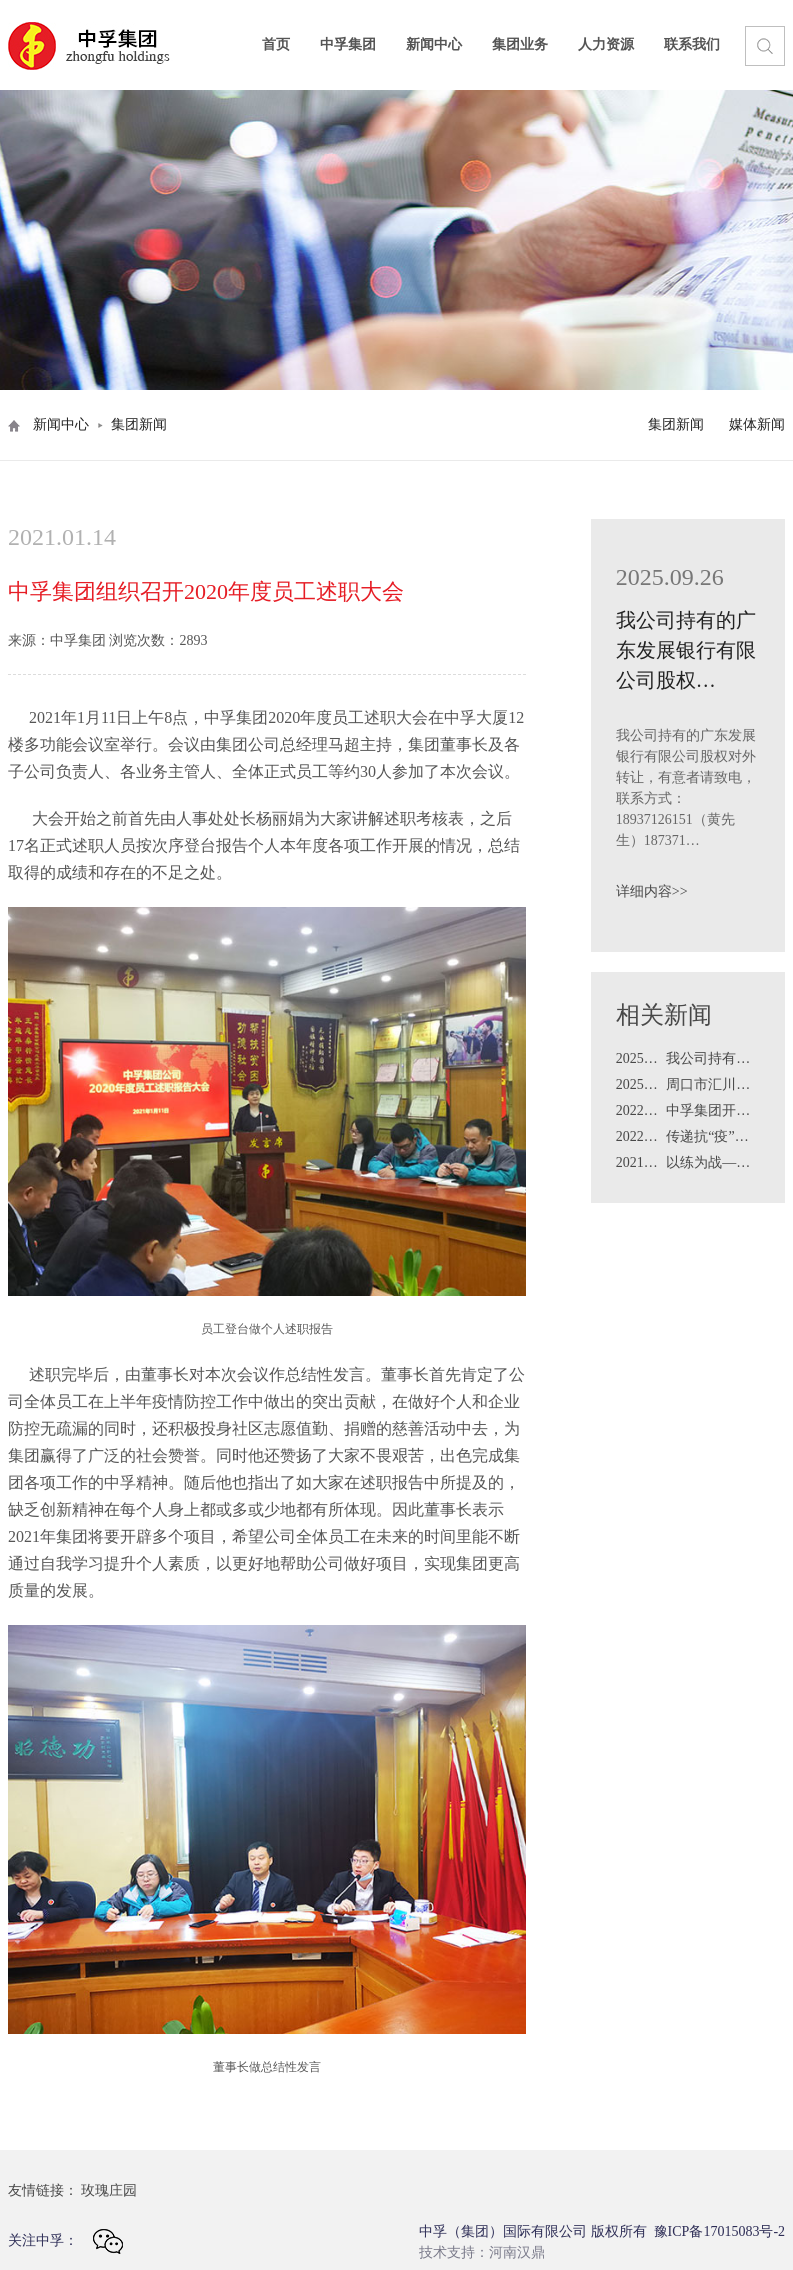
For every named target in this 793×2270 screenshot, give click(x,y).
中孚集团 (348, 44)
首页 (276, 44)
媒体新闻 (757, 424)
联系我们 (692, 44)
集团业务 (520, 44)
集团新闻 (676, 424)
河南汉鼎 (517, 2252)
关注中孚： (65, 2241)
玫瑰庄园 (109, 2190)
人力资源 (606, 44)
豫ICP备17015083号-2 (719, 2231)
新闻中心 (434, 44)
